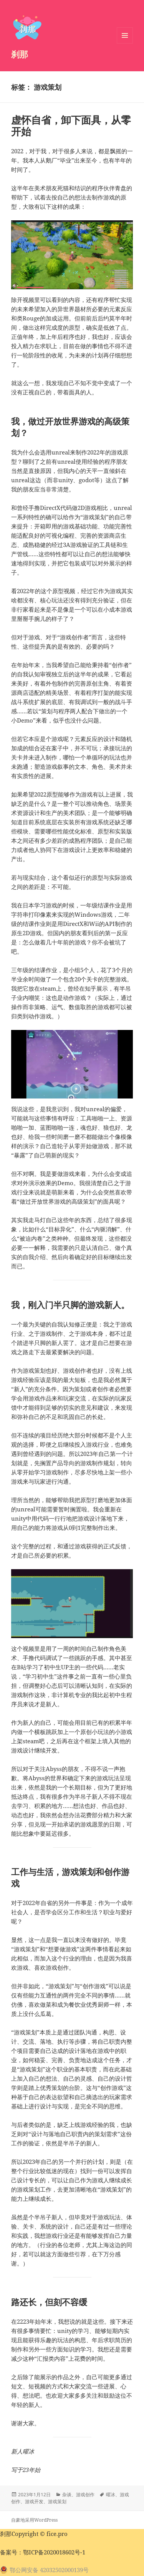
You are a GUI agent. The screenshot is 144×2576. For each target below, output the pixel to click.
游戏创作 (85, 2494)
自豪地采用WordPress (34, 2520)
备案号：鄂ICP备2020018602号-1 (42, 2552)
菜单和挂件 (125, 43)
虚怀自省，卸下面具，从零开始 (71, 125)
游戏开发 (34, 2501)
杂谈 (66, 2494)
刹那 (19, 54)
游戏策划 (57, 2501)
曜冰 (110, 2494)
